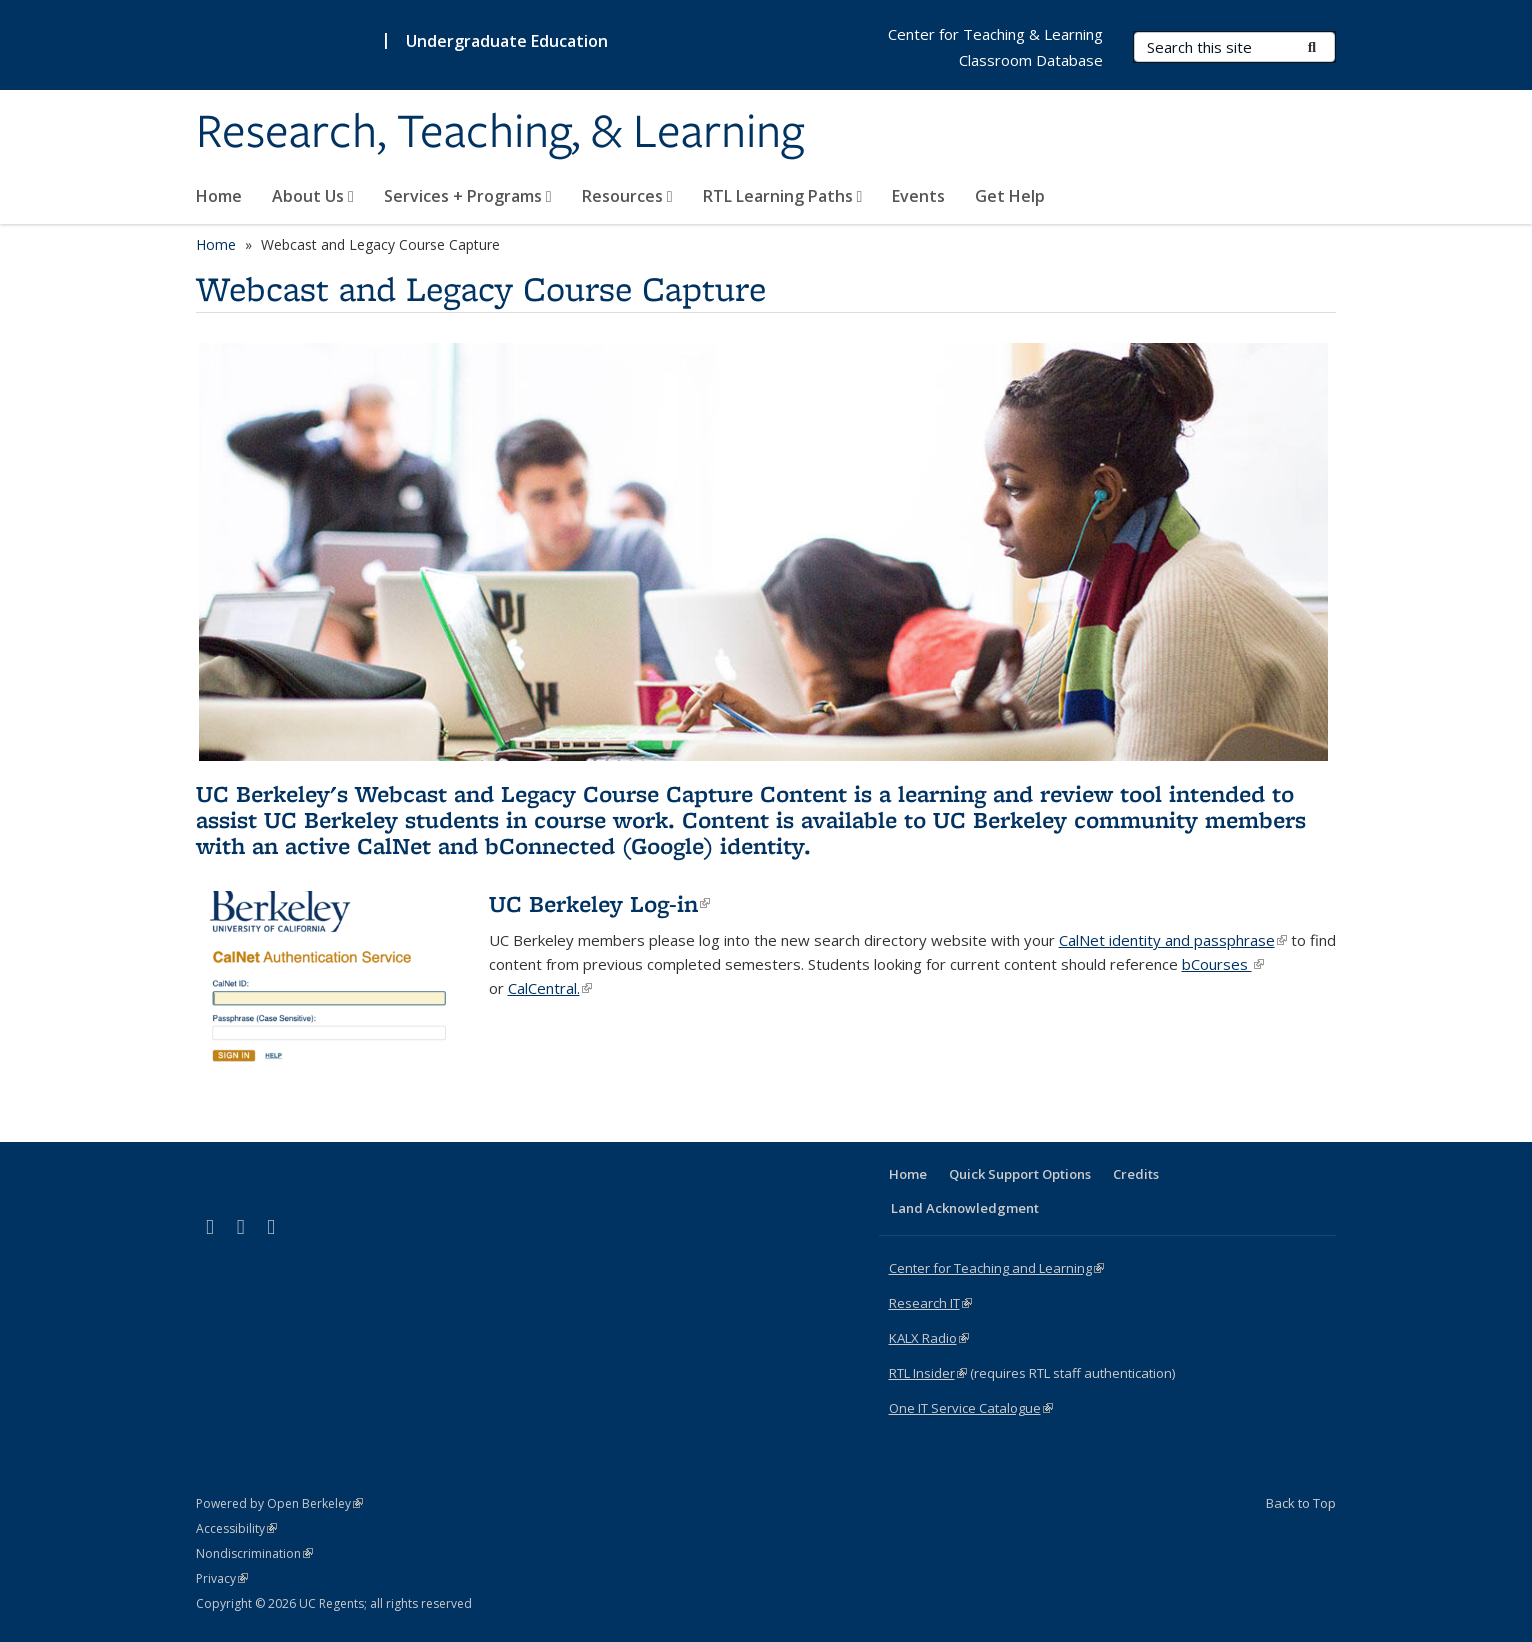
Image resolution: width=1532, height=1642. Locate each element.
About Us (313, 196)
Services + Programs (468, 196)
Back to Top (1301, 1503)
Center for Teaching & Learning (995, 34)
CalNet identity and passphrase (1173, 940)
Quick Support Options (1020, 1174)
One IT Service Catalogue (971, 1408)
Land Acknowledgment (965, 1208)
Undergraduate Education (507, 41)
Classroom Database (1031, 60)
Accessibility (236, 1528)
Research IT (930, 1303)
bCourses (1223, 964)
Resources (627, 196)
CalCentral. (550, 988)
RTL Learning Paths (783, 196)
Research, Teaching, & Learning (500, 133)
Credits (1136, 1174)
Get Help (1010, 196)
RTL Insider (928, 1373)
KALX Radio (929, 1338)
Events (918, 196)
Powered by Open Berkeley (279, 1503)
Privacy (222, 1578)
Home (219, 196)
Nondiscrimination (254, 1553)
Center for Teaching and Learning (996, 1268)
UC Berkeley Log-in (599, 903)
